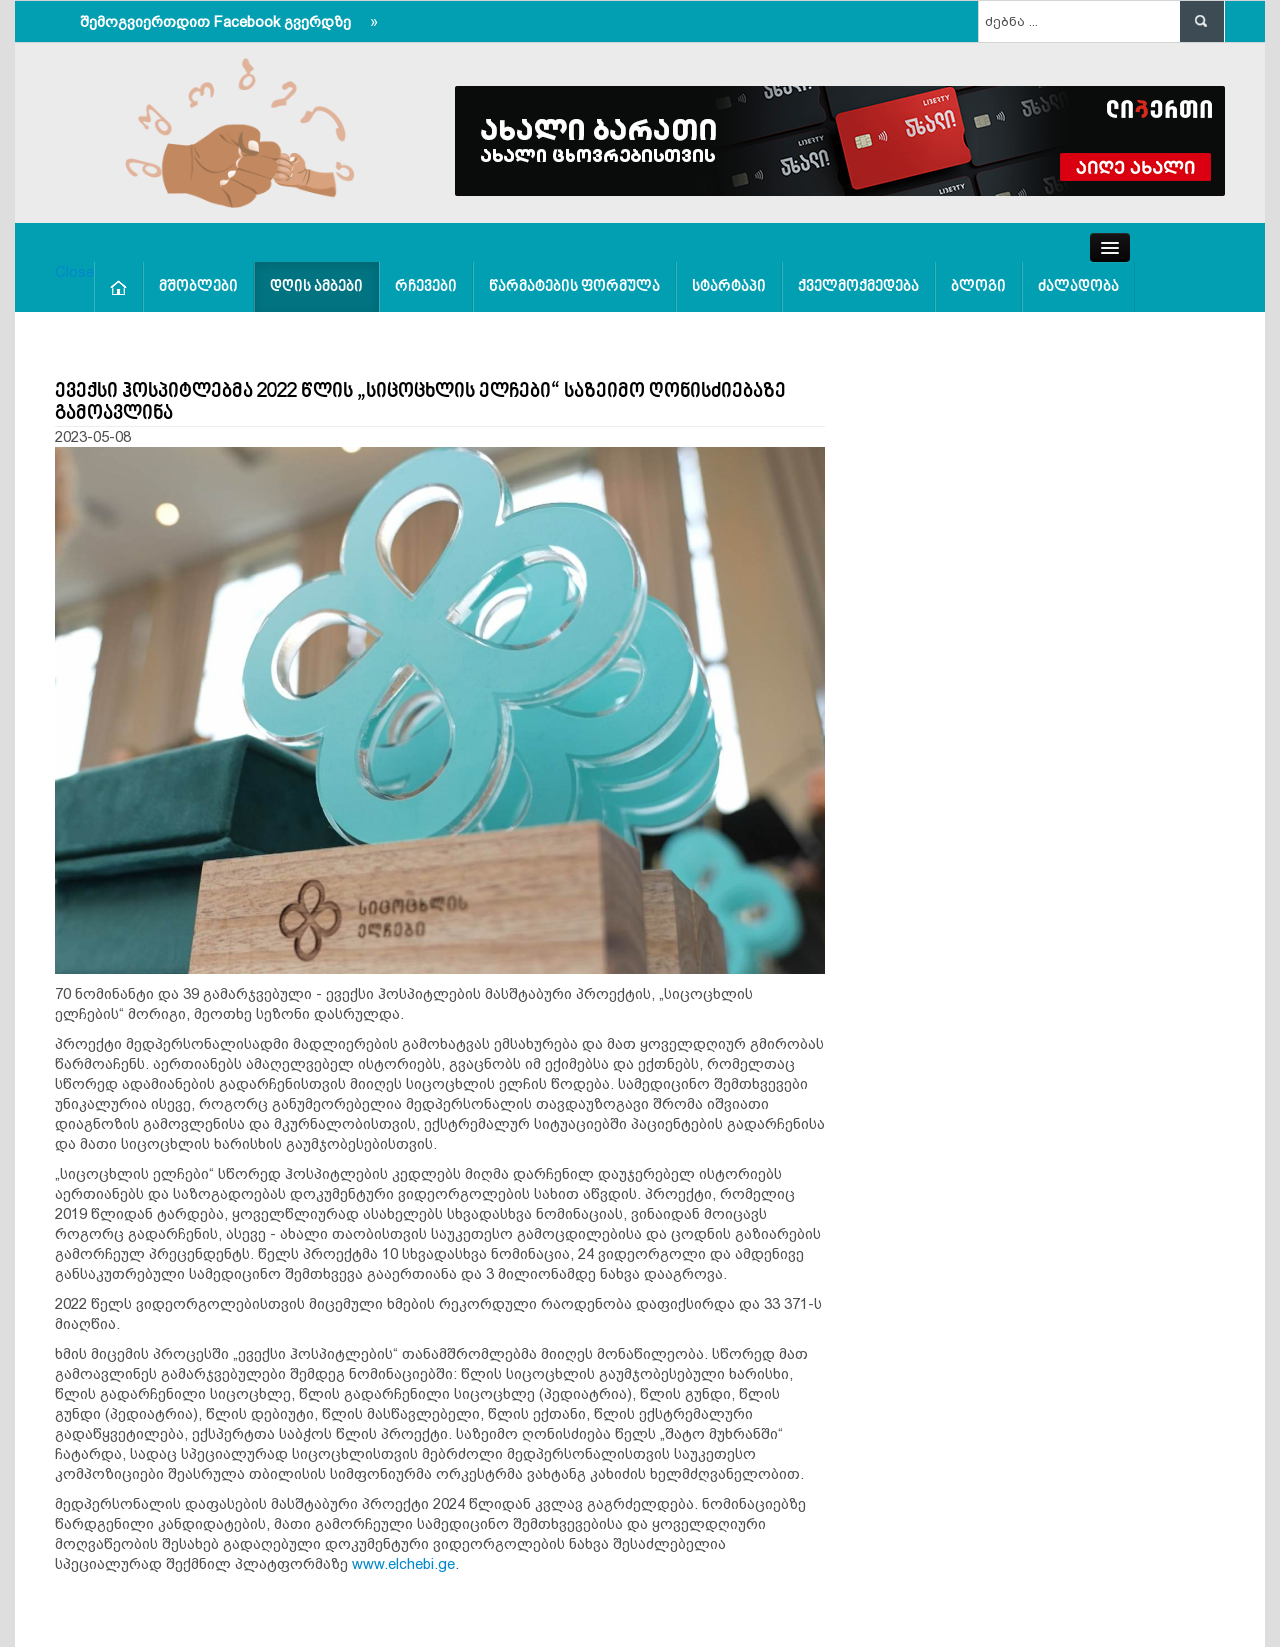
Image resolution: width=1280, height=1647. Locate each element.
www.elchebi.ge (403, 1563)
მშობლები (198, 287)
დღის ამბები (316, 287)
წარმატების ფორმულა (574, 287)
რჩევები (426, 287)
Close (74, 271)
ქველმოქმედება (858, 287)
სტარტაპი (729, 287)
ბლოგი (978, 287)
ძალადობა (1078, 287)
